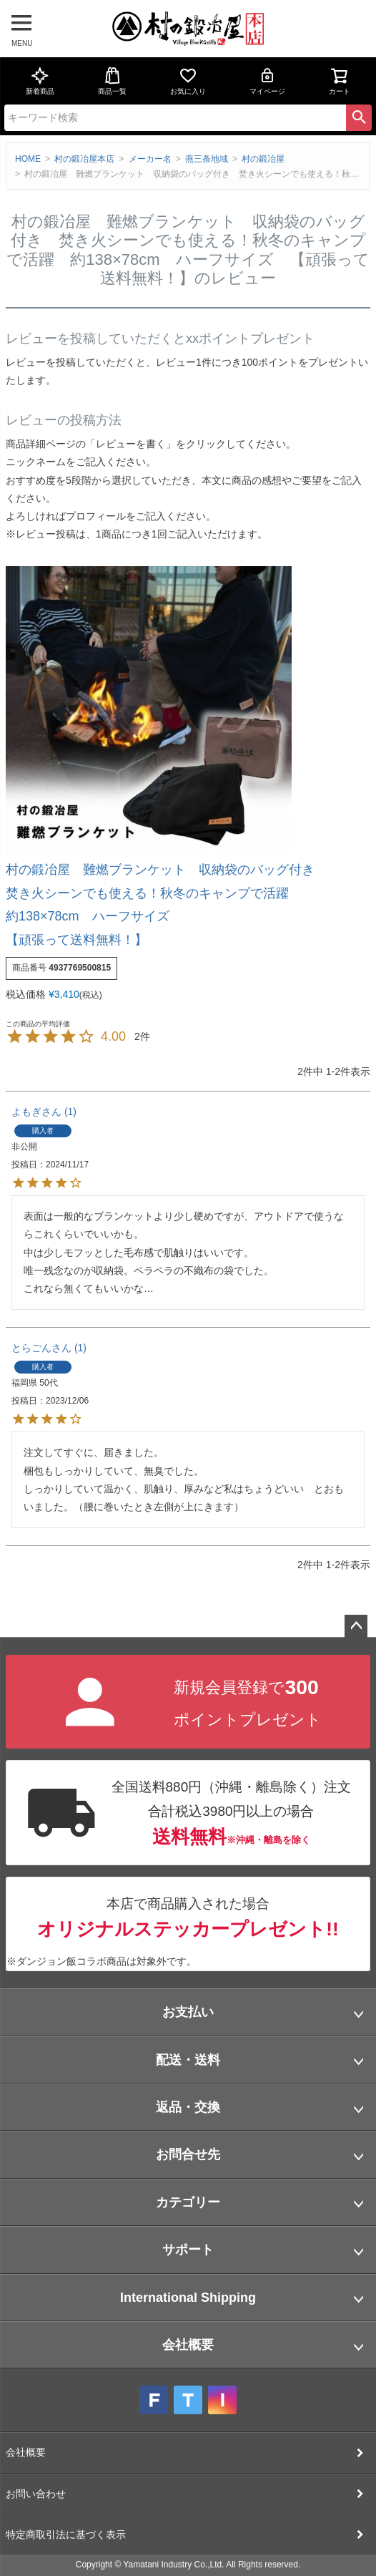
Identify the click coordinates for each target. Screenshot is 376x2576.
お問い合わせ (36, 2493)
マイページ (267, 81)
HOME (28, 159)
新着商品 (40, 81)
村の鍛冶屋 (263, 159)
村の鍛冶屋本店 (84, 159)
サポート (188, 2249)
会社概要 (188, 2345)
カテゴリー (188, 2202)
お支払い (188, 2012)
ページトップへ (356, 1626)
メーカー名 (150, 159)
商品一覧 (112, 81)
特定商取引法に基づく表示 (66, 2534)
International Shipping (188, 2297)
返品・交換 (188, 2107)
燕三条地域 (206, 159)
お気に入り (188, 81)
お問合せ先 (188, 2154)
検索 (359, 117)
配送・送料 (188, 2060)
